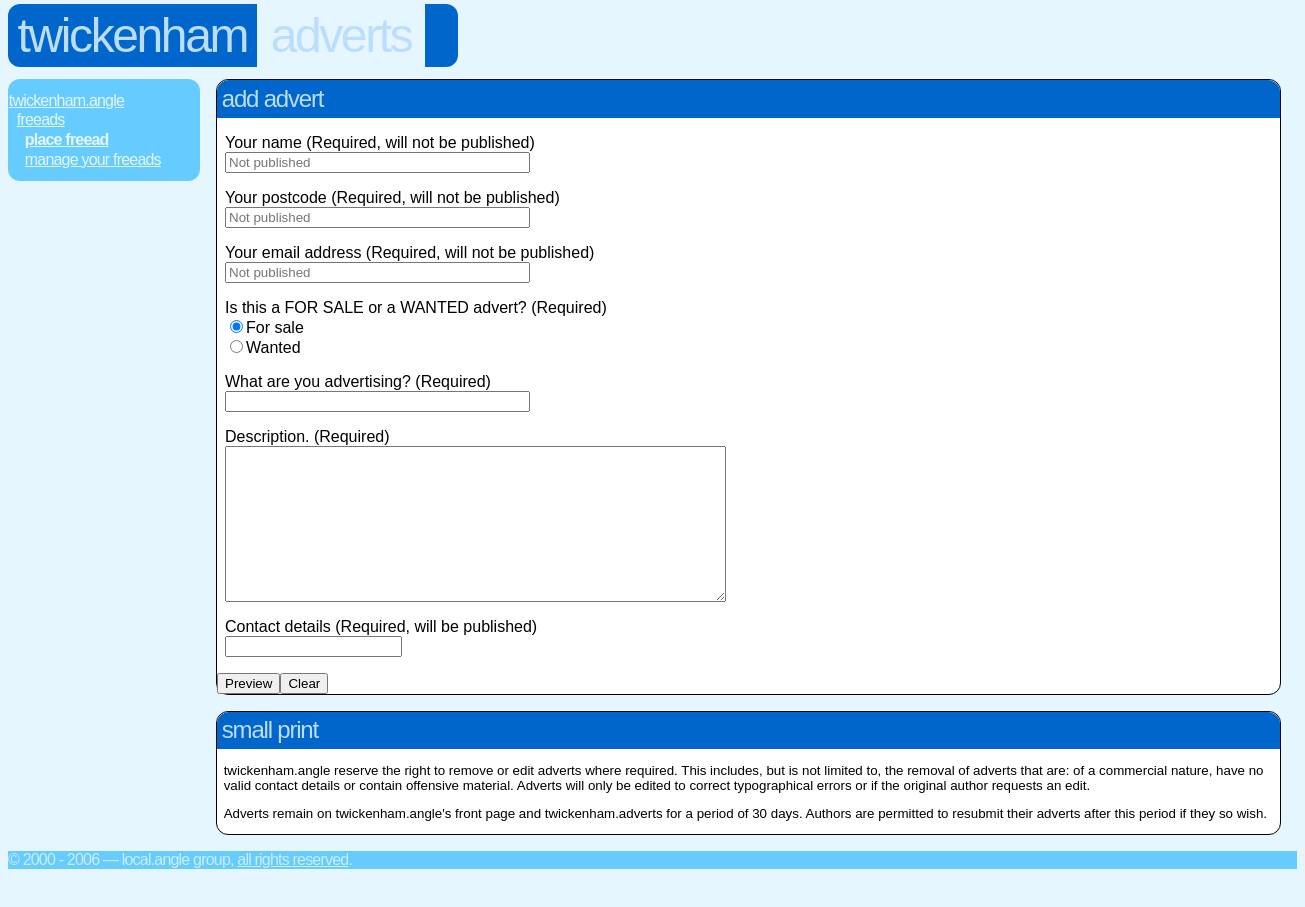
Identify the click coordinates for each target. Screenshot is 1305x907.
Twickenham (132, 35)
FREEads (41, 119)
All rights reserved (292, 889)
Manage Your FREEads (93, 159)
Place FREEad (67, 139)
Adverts (341, 35)
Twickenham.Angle (66, 100)
